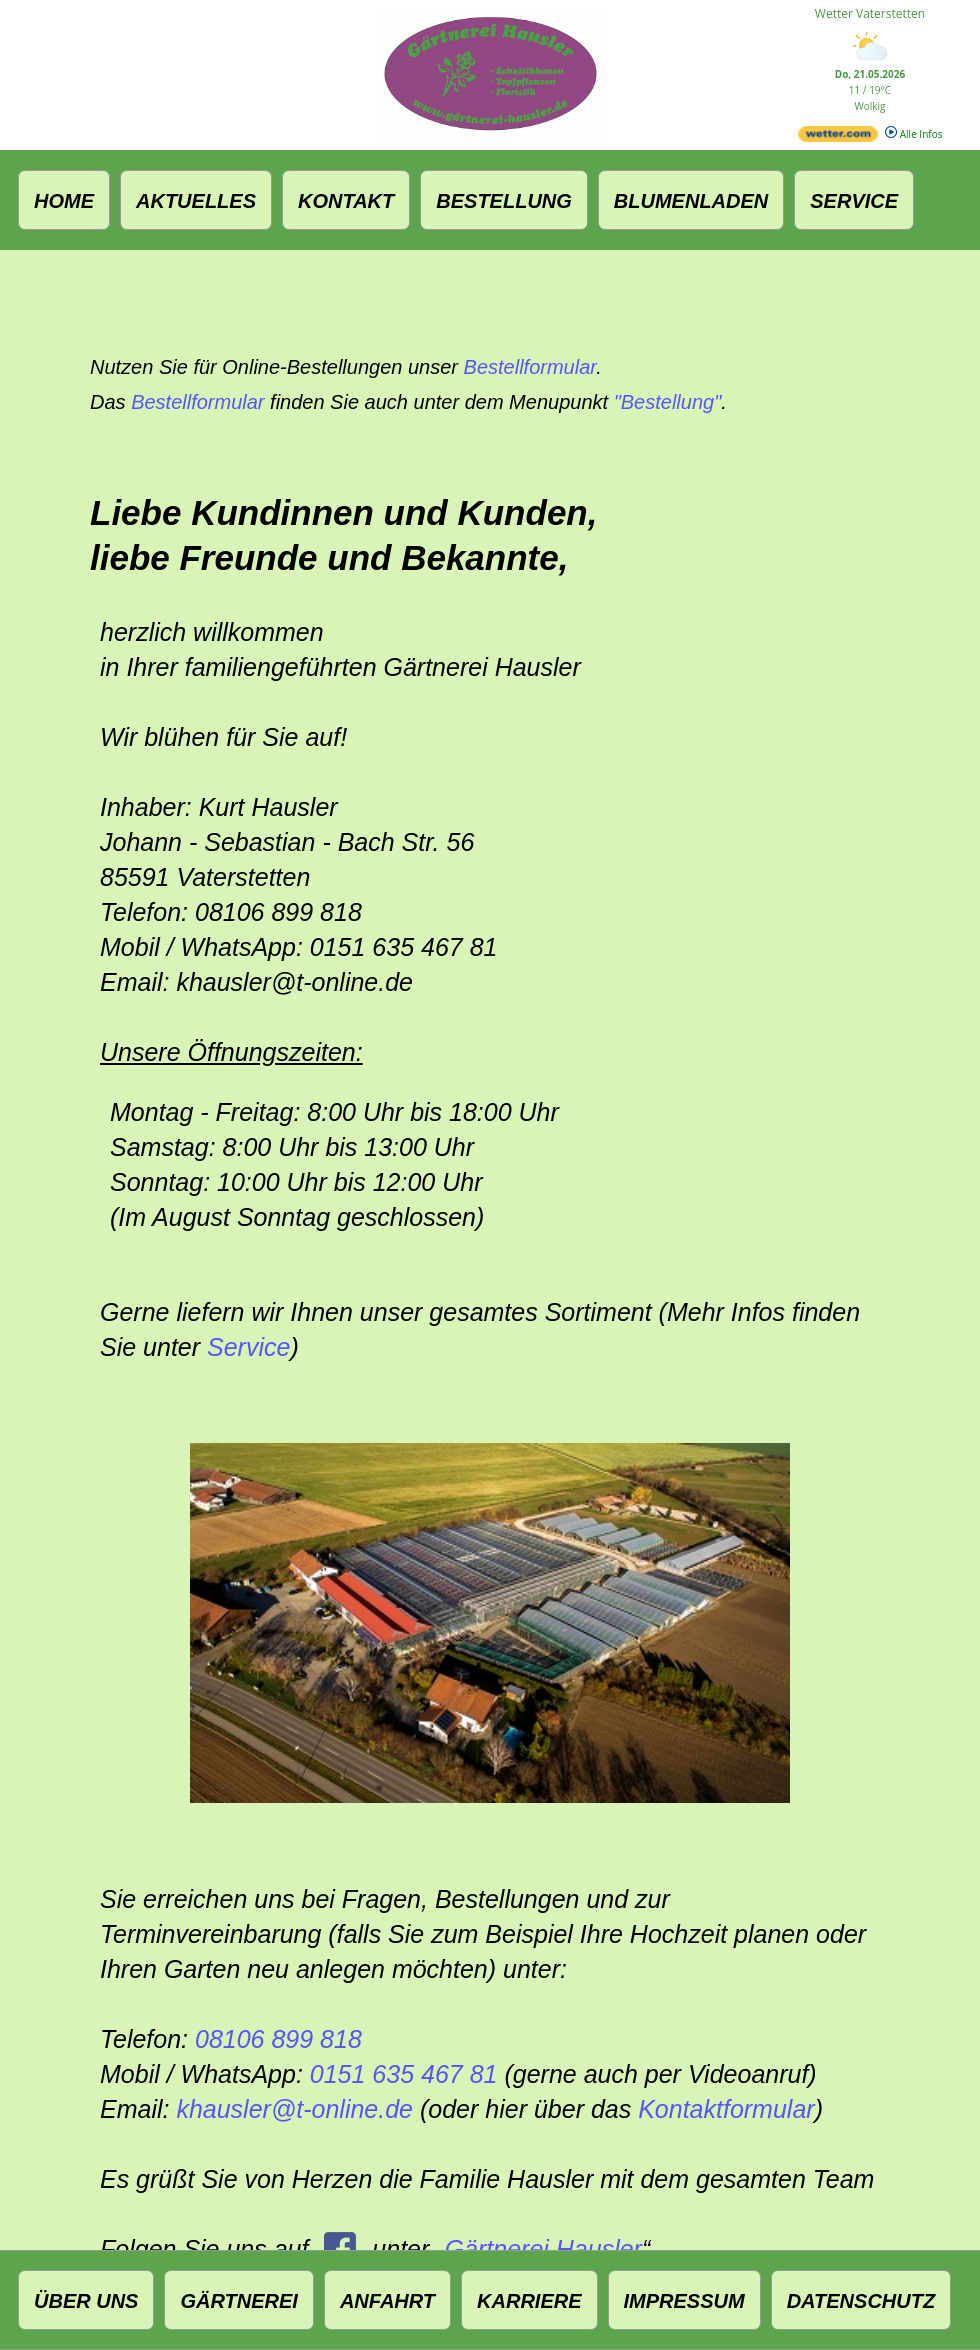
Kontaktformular (726, 2109)
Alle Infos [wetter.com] (913, 134)
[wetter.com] (838, 138)
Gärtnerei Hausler (543, 2249)
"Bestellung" (668, 402)
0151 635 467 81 (404, 2074)
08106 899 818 (278, 2039)
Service (248, 1347)
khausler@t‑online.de (294, 2109)
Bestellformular (530, 367)
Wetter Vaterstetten (870, 13)
